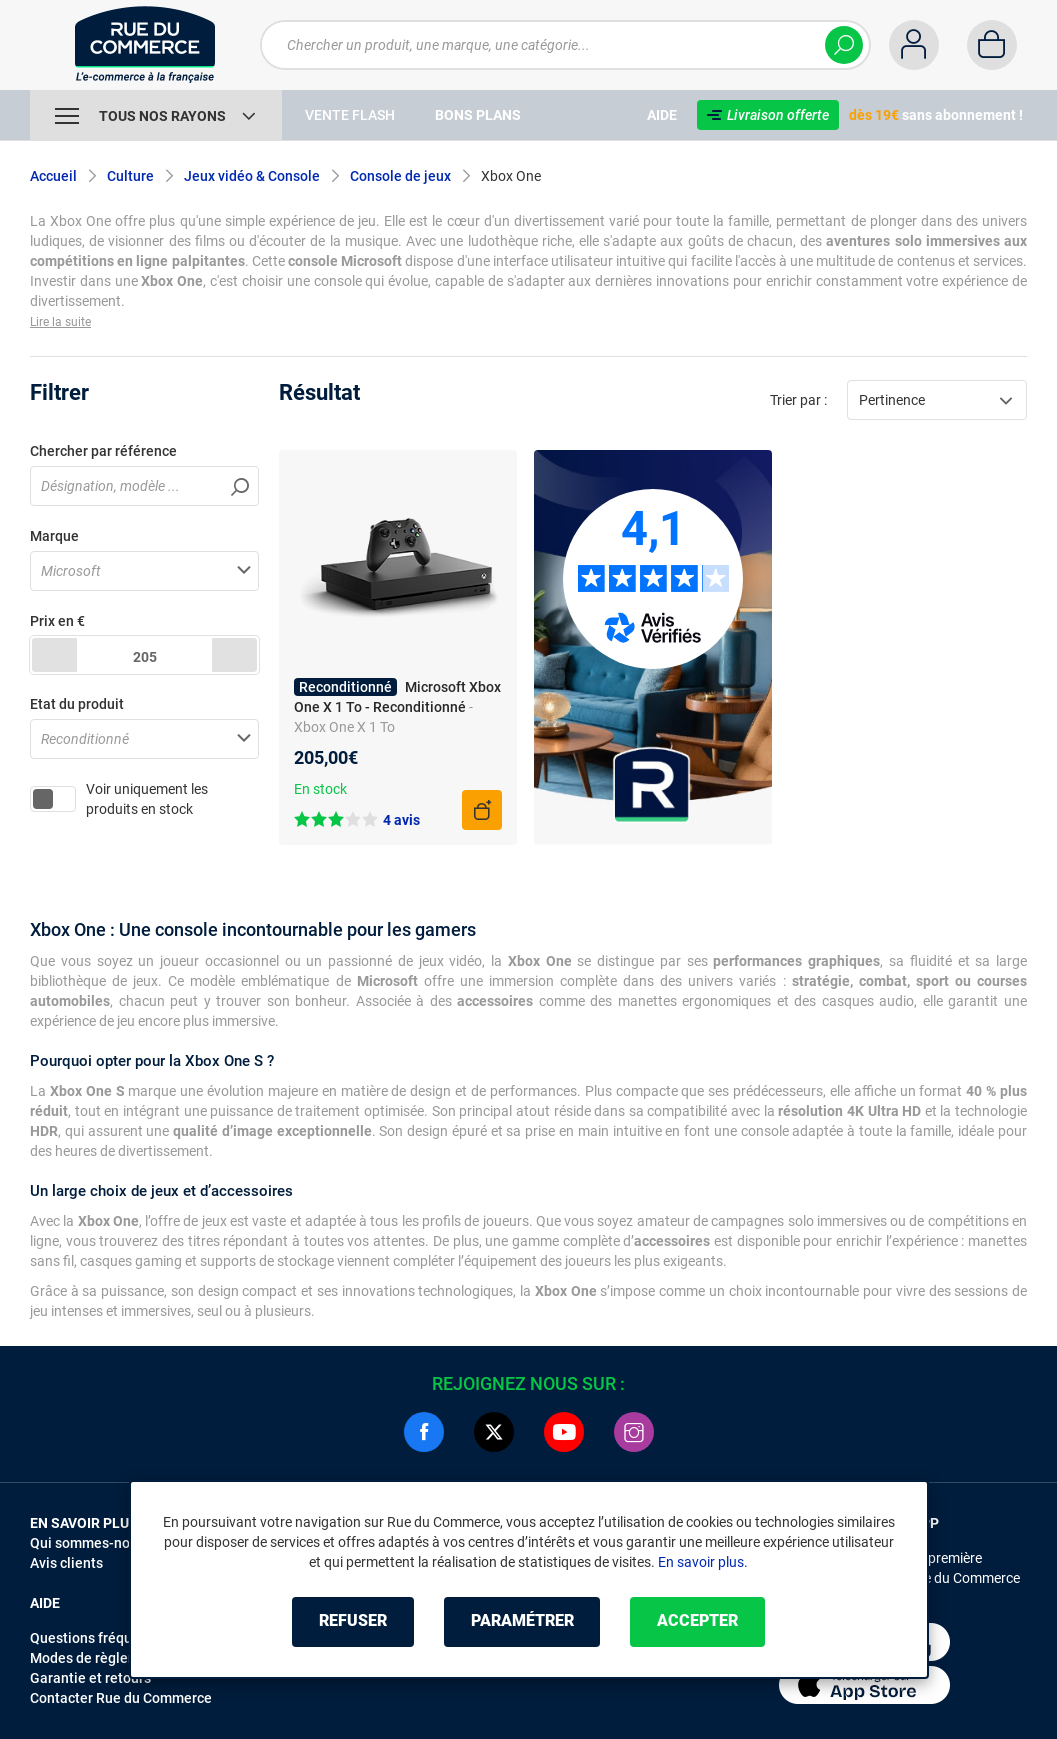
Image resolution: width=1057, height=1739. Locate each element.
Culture (130, 176)
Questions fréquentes (99, 1638)
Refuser (353, 1621)
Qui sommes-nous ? (92, 1543)
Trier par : (798, 400)
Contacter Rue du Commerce (121, 1698)
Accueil (53, 176)
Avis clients (66, 1563)
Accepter (698, 1621)
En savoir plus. (703, 1562)
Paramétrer (522, 1621)
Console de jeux (400, 176)
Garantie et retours (90, 1678)
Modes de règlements (99, 1658)
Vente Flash (350, 115)
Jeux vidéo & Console (252, 176)
